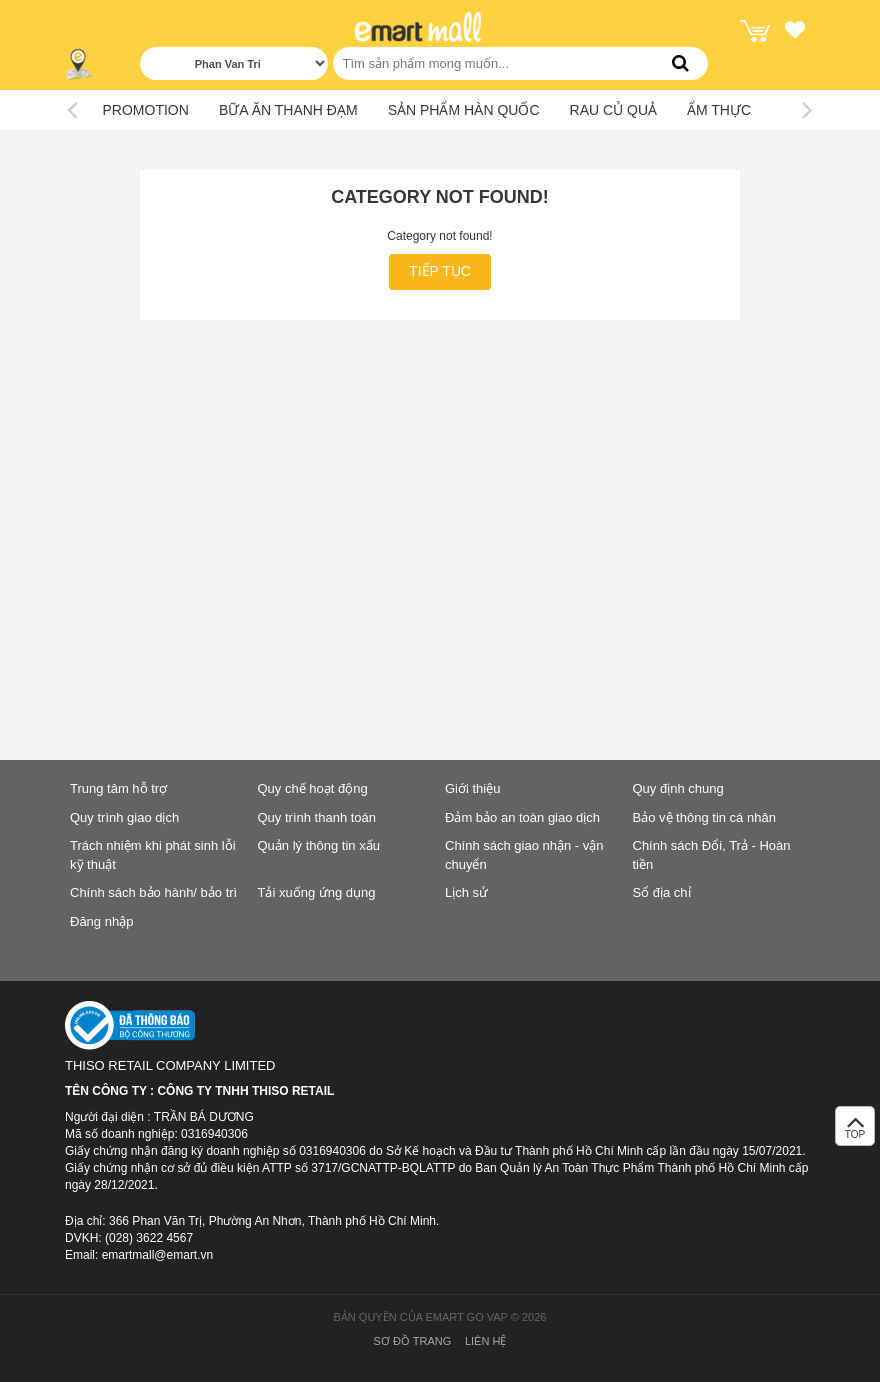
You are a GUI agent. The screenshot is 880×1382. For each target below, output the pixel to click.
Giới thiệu (472, 788)
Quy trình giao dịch (124, 817)
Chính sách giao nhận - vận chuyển (524, 855)
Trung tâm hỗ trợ (118, 788)
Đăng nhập (101, 921)
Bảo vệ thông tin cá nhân (704, 817)
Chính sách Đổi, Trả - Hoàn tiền (712, 855)
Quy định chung (678, 788)
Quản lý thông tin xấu (319, 845)
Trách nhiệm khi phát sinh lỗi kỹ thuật (153, 855)
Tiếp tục (440, 271)
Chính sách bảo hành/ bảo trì (153, 892)
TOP (855, 1131)
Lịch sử (466, 892)
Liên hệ (485, 1341)
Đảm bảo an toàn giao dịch (522, 817)
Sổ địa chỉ (662, 892)
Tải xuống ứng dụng (317, 892)
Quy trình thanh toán (317, 817)
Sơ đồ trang (413, 1341)
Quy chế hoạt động (313, 788)
